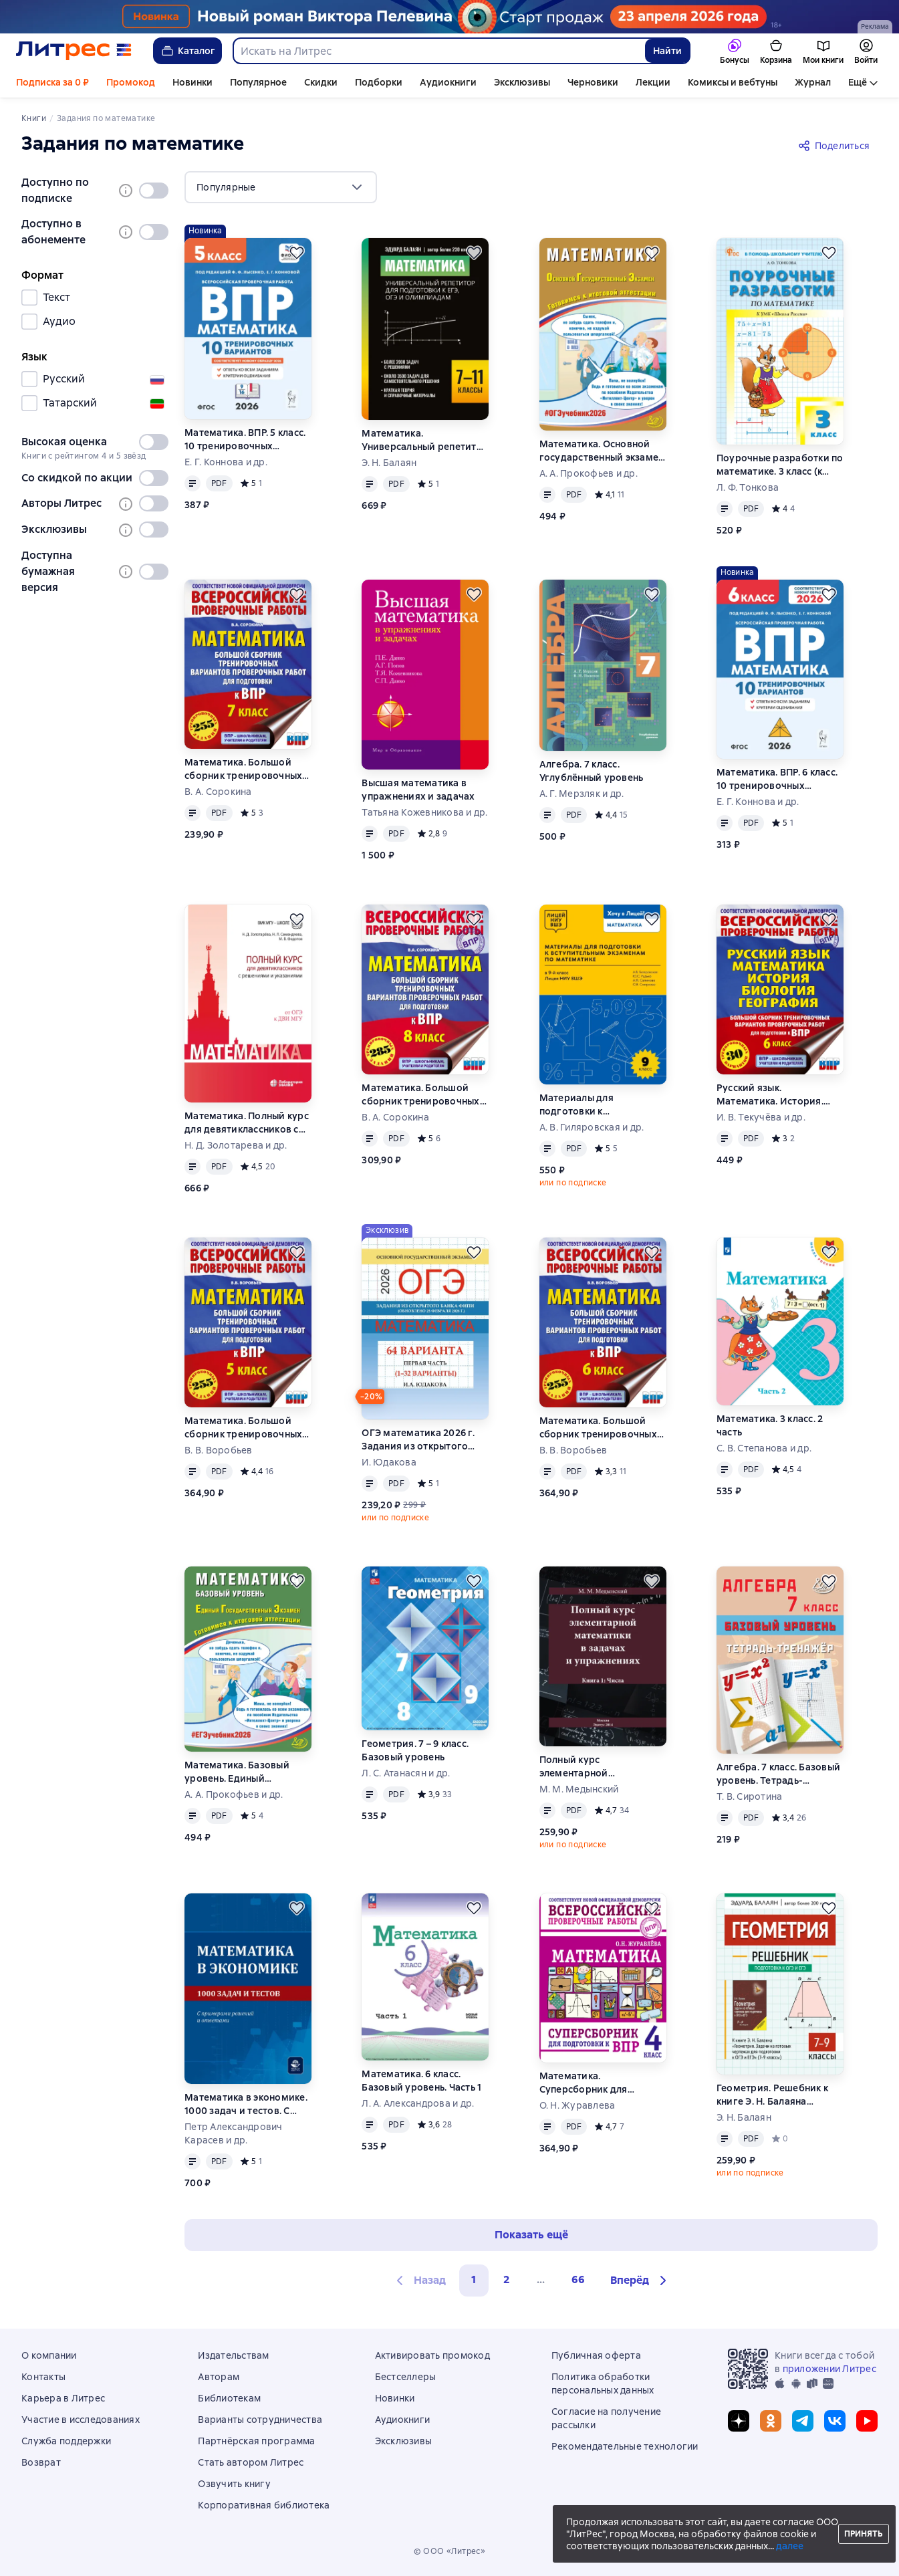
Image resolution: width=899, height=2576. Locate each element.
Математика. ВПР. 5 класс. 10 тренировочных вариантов (244, 440)
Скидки (321, 82)
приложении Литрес (829, 2369)
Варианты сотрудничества (260, 2420)
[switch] (153, 191)
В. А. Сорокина (218, 792)
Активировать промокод (432, 2355)
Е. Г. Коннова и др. (225, 462)
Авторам (218, 2377)
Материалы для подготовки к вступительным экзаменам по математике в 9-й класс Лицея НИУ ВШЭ (602, 1105)
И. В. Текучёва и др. (761, 1117)
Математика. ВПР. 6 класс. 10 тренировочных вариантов (777, 779)
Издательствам (233, 2355)
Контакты (43, 2377)
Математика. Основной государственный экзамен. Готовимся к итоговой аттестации (602, 451)
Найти (667, 51)
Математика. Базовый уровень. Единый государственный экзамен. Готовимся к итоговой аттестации (247, 1772)
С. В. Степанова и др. (764, 1448)
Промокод (130, 82)
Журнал (813, 82)
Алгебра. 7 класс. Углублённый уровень (591, 771)
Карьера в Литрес (63, 2398)
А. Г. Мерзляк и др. (581, 794)
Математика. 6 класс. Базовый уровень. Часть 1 (421, 2080)
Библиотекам (229, 2398)
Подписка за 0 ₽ (52, 82)
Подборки (378, 82)
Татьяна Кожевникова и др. (424, 812)
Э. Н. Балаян (389, 463)
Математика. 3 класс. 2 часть (770, 1425)
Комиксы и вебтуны (732, 82)
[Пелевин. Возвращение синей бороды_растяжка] (449, 16)
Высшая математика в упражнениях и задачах (418, 789)
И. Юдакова (389, 1462)
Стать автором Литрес (250, 2462)
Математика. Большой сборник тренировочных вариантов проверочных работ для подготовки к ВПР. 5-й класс (243, 1428)
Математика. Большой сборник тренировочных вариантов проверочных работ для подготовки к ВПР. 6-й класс (598, 1428)
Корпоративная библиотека (264, 2505)
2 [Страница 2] (506, 2279)
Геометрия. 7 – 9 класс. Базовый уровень (415, 1750)
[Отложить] (296, 252)
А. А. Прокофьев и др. (588, 473)
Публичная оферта (596, 2355)
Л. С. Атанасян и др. (406, 1773)
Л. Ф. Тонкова (748, 487)
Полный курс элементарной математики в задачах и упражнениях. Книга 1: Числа (597, 1767)
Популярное (258, 82)
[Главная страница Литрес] (74, 50)
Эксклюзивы (522, 82)
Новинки (192, 82)
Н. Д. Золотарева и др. (235, 1145)
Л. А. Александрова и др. (418, 2103)
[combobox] (438, 51)
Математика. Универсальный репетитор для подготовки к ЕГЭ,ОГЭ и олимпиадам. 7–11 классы (425, 440)
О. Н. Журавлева (577, 2105)
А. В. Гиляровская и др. (591, 1127)
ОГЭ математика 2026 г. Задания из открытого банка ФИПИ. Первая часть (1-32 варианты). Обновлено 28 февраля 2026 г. (425, 1440)
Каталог (187, 51)
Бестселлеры (405, 2377)
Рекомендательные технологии (624, 2446)
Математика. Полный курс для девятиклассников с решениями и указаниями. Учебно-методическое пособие (247, 1123)
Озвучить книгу (234, 2484)
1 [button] (474, 2279)
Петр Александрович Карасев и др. (233, 2133)
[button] (640, 2280)
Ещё (857, 82)
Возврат (41, 2462)
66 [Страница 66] (578, 2279)
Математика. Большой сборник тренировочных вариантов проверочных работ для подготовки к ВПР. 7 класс (243, 769)
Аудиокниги (448, 82)
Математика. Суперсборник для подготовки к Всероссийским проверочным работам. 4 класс (600, 2083)
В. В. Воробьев (218, 1450)
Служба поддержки (66, 2441)
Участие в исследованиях (80, 2420)
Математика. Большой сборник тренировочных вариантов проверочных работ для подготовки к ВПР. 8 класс (420, 1095)
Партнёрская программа (256, 2441)
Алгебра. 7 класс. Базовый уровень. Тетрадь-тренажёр (778, 1774)
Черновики (592, 82)
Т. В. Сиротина (750, 1796)
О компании (49, 2355)
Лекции (653, 82)
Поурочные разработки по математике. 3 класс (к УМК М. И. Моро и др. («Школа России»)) (780, 465)
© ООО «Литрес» (450, 2551)
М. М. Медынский (579, 1789)
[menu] (280, 187)
